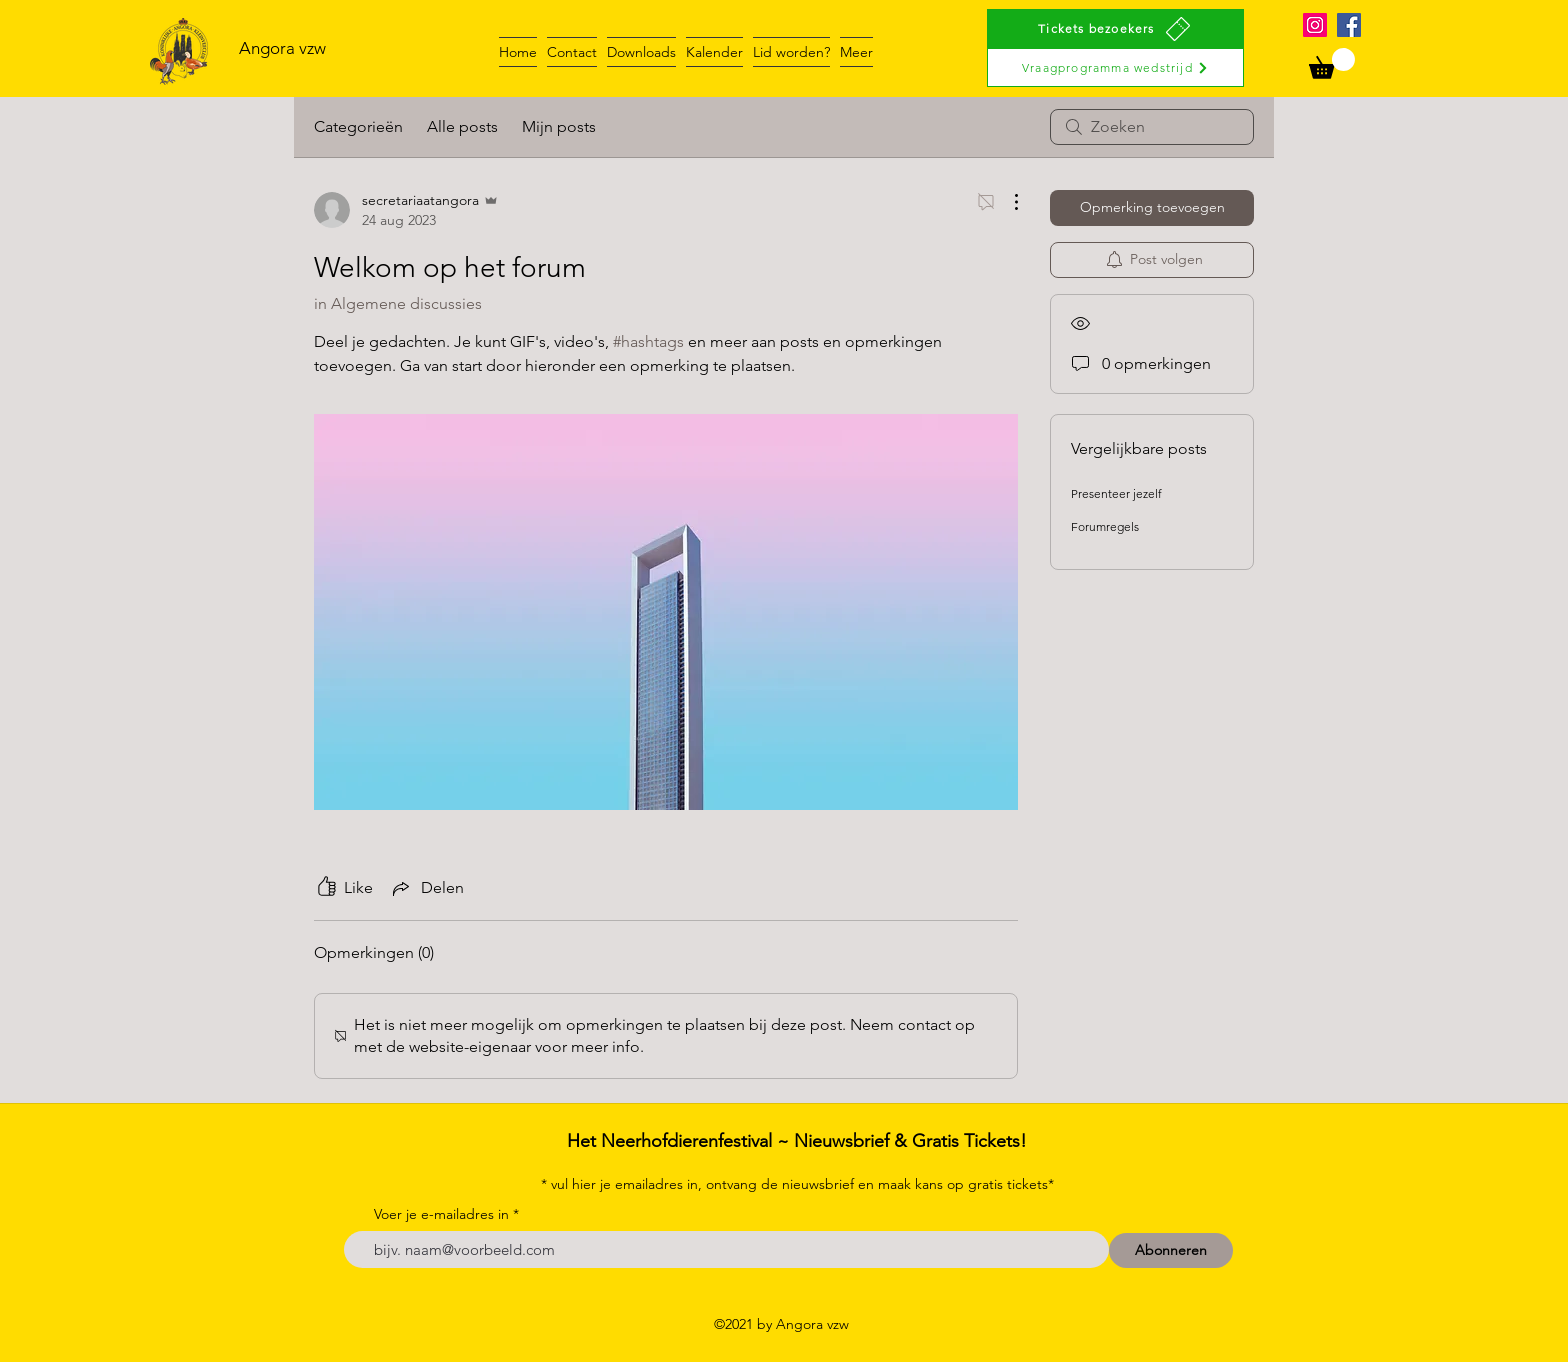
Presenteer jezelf (1116, 493)
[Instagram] (1315, 25)
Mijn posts (559, 126)
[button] (1332, 63)
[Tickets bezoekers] (1115, 28)
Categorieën (358, 126)
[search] (1152, 127)
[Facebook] (1349, 25)
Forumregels (1105, 526)
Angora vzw (282, 48)
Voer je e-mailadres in (441, 1214)
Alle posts (462, 126)
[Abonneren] (1171, 1250)
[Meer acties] (1006, 202)
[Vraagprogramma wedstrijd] (1115, 67)
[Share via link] (426, 888)
